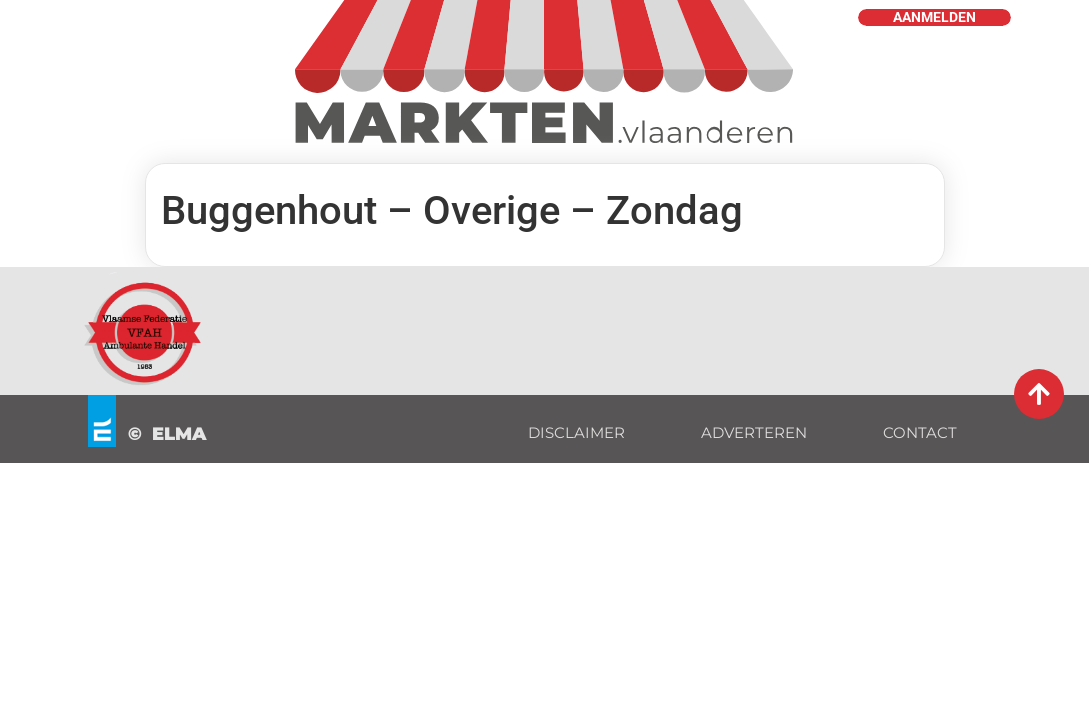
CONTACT (920, 432)
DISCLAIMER (576, 432)
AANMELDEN (934, 17)
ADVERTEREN (754, 432)
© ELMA (167, 434)
